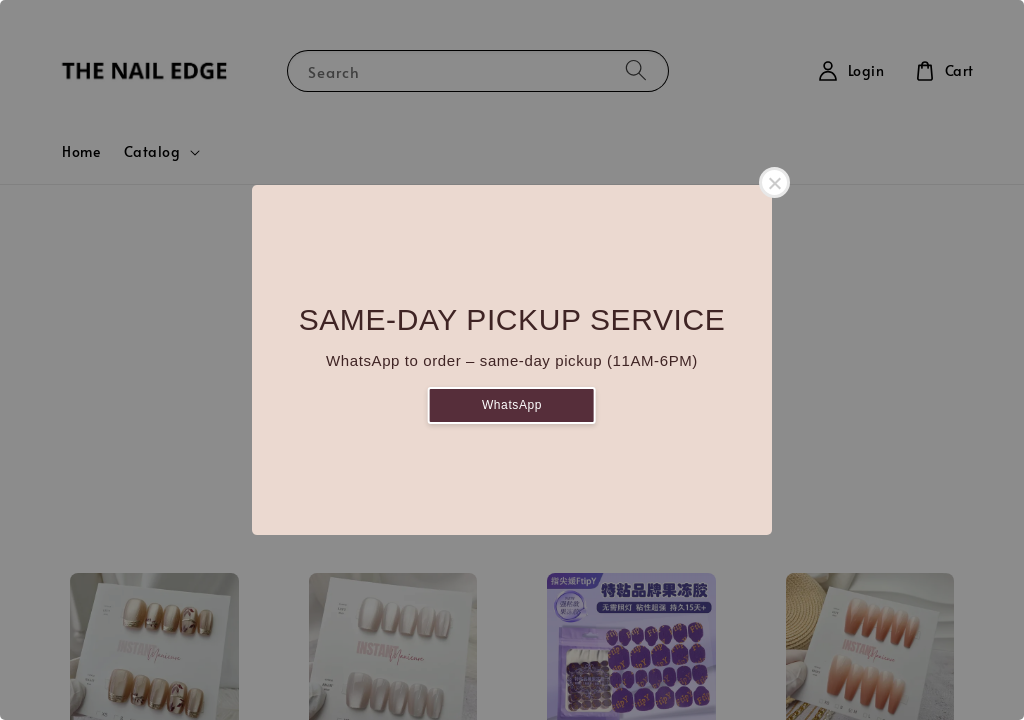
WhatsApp (512, 405)
